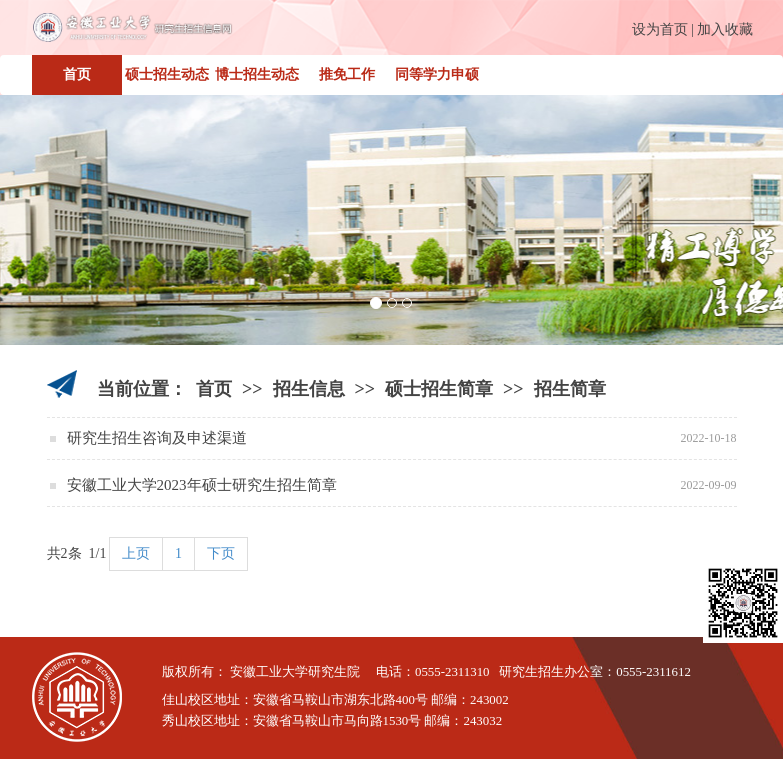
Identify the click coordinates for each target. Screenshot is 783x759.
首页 (77, 74)
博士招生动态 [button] (257, 74)
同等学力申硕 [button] (437, 74)
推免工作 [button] (347, 74)
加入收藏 (725, 29)
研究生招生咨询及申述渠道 (157, 438)
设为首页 (660, 29)
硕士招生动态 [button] (167, 74)
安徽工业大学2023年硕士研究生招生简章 (202, 485)
